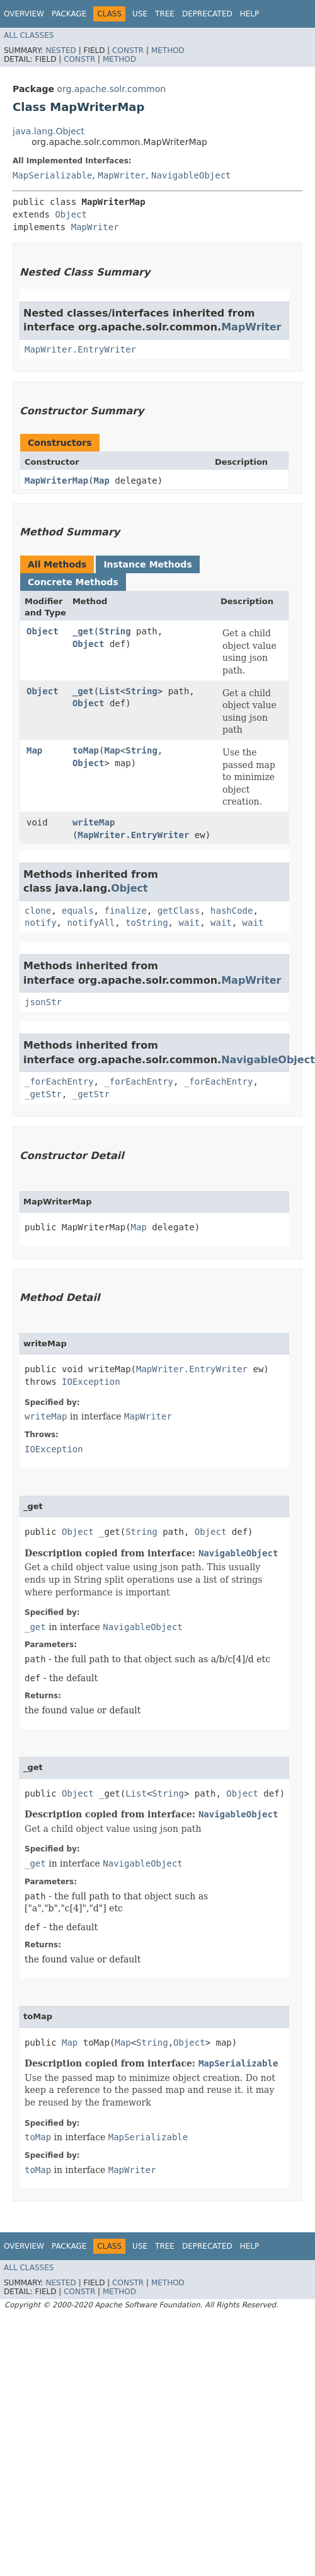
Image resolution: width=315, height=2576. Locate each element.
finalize (125, 911)
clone (38, 911)
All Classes (29, 35)
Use (139, 13)
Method (168, 50)
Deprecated (207, 13)
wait (189, 923)
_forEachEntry (59, 1081)
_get (83, 631)
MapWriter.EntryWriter (80, 349)
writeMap (93, 822)
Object (71, 214)
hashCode (231, 911)
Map (102, 480)
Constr (128, 50)
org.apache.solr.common (111, 89)
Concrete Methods (73, 582)
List (109, 691)
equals (78, 911)
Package (69, 13)
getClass (179, 911)
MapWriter (122, 175)
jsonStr (43, 1002)
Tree (165, 13)
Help (250, 13)
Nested (60, 50)
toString (146, 923)
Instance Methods (147, 564)
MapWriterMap (56, 480)
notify (41, 923)
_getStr (43, 1094)
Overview (24, 13)
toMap (85, 750)
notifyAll (91, 923)
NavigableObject (191, 175)
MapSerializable (52, 175)
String (115, 631)
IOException (91, 1382)
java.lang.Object (48, 131)
